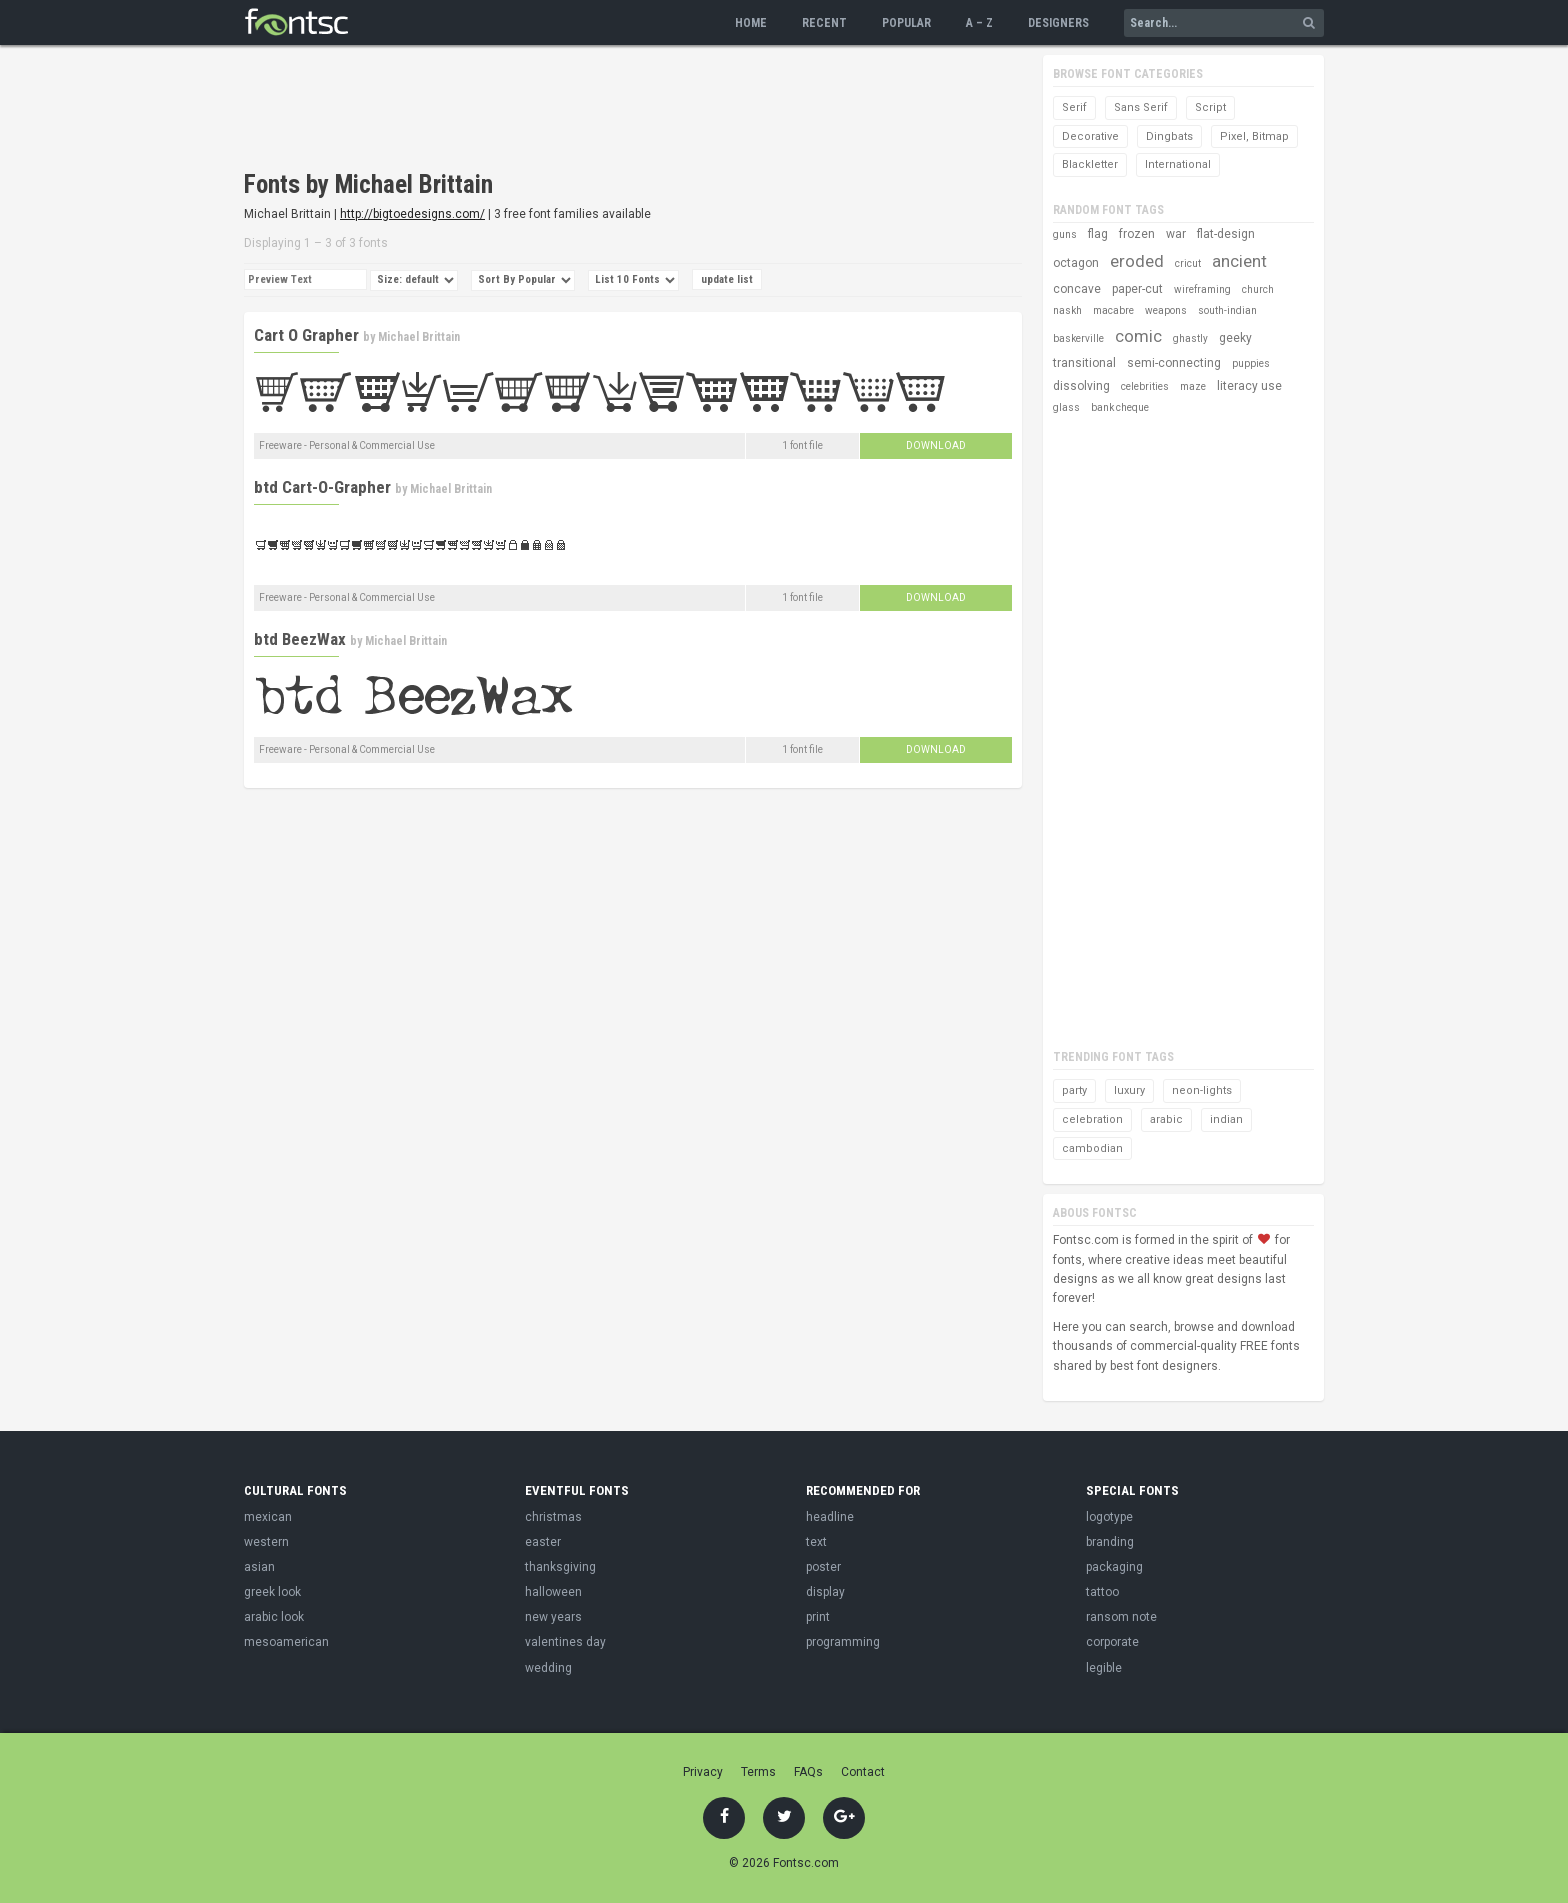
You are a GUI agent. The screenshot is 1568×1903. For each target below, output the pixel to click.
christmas (553, 1517)
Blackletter (1090, 164)
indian (1226, 1119)
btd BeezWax (300, 639)
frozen (1137, 234)
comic (1138, 336)
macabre (1113, 310)
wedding (548, 1668)
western (266, 1542)
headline (830, 1517)
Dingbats (1169, 136)
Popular (906, 23)
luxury (1129, 1090)
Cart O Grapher (306, 335)
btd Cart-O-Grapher (322, 487)
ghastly (1190, 338)
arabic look (274, 1617)
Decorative (1090, 136)
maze (1193, 386)
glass (1066, 407)
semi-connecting (1174, 363)
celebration (1092, 1119)
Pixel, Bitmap (1254, 136)
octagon (1076, 263)
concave (1077, 289)
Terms (758, 1772)
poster (823, 1567)
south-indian (1227, 310)
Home (751, 23)
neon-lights (1202, 1090)
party (1074, 1090)
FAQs (808, 1772)
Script (1210, 107)
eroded (1137, 261)
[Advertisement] (608, 110)
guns (1065, 234)
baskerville (1078, 338)
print (818, 1617)
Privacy (703, 1772)
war (1176, 234)
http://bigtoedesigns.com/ (412, 214)
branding (1110, 1542)
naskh (1067, 310)
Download (936, 445)
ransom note (1121, 1617)
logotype (1109, 1517)
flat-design (1226, 234)
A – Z (979, 23)
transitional (1084, 363)
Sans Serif (1141, 107)
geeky (1235, 338)
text (816, 1542)
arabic (1166, 1119)
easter (543, 1542)
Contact (863, 1772)
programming (843, 1642)
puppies (1251, 363)
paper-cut (1137, 289)
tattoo (1102, 1592)
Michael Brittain (419, 337)
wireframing (1202, 289)
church (1258, 289)
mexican (268, 1517)
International (1178, 164)
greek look (272, 1592)
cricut (1188, 263)
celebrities (1145, 386)
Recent (824, 23)
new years (553, 1617)
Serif (1074, 107)
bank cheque (1120, 407)
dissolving (1081, 386)
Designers (1058, 23)
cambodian (1092, 1148)
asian (259, 1567)
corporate (1112, 1642)
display (825, 1592)
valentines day (565, 1642)
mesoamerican (286, 1642)
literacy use (1249, 386)
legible (1104, 1668)
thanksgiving (560, 1567)
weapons (1166, 310)
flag (1098, 234)
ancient (1239, 261)
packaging (1114, 1567)
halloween (553, 1592)
